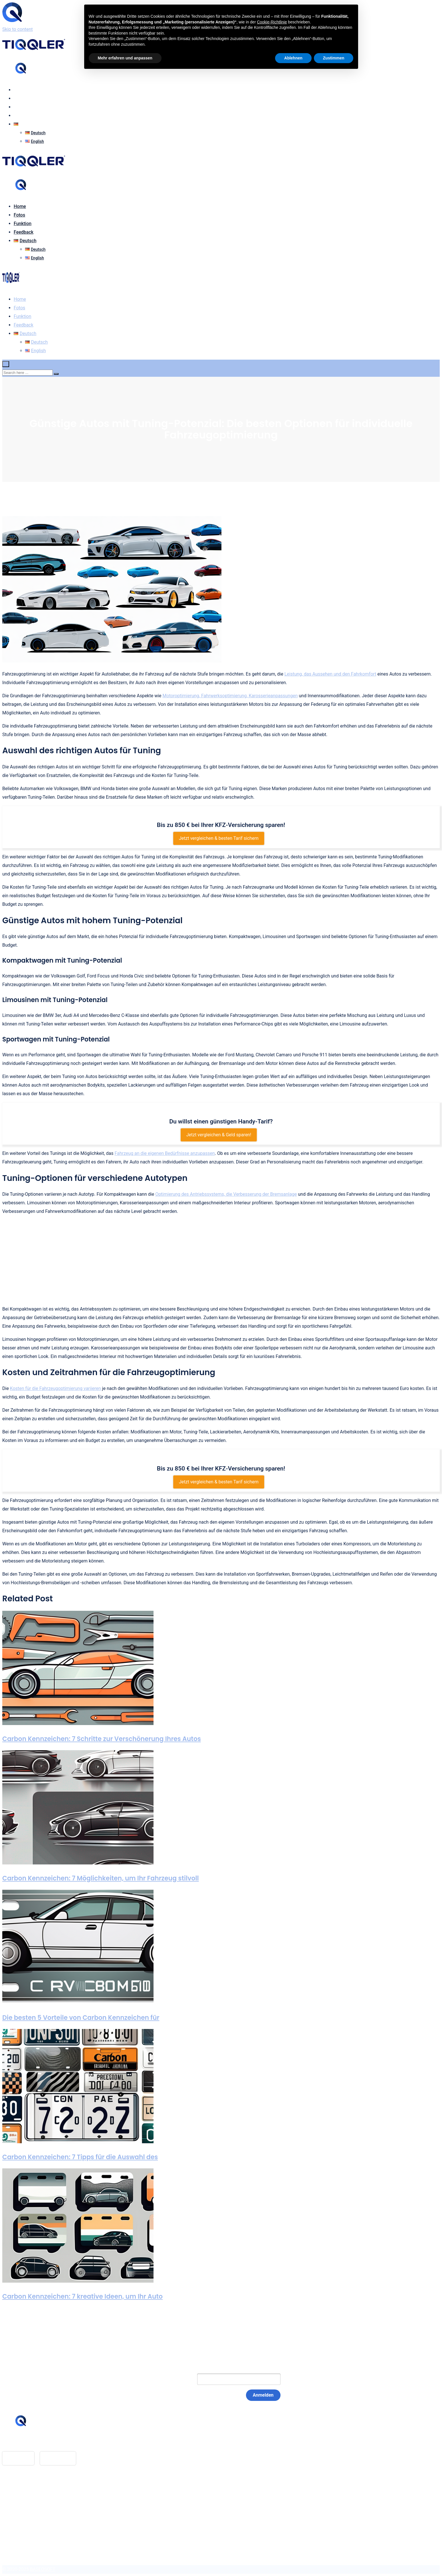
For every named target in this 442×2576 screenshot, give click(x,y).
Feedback (23, 115)
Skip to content (17, 29)
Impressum (25, 2499)
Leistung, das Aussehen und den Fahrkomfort (330, 674)
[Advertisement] (221, 1260)
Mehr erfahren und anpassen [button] (125, 58)
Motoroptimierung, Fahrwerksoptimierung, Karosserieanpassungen (230, 695)
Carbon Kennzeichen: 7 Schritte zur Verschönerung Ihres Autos (101, 1738)
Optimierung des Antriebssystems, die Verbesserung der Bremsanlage (226, 1194)
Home (20, 90)
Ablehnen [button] (293, 58)
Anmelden (263, 2395)
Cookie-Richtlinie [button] (272, 22)
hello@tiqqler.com (32, 2442)
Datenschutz (26, 2508)
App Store (18, 2458)
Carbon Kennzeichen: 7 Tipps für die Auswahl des (80, 2157)
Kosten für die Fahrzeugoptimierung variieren (55, 1388)
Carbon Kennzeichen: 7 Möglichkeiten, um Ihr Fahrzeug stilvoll (100, 1878)
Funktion (22, 107)
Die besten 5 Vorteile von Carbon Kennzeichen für (80, 2017)
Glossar (21, 2491)
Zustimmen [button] (333, 58)
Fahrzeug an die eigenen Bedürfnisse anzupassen (165, 1153)
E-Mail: (178, 2379)
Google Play (58, 2458)
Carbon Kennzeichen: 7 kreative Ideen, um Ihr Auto (82, 2296)
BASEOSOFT (42, 2569)
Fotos (19, 98)
